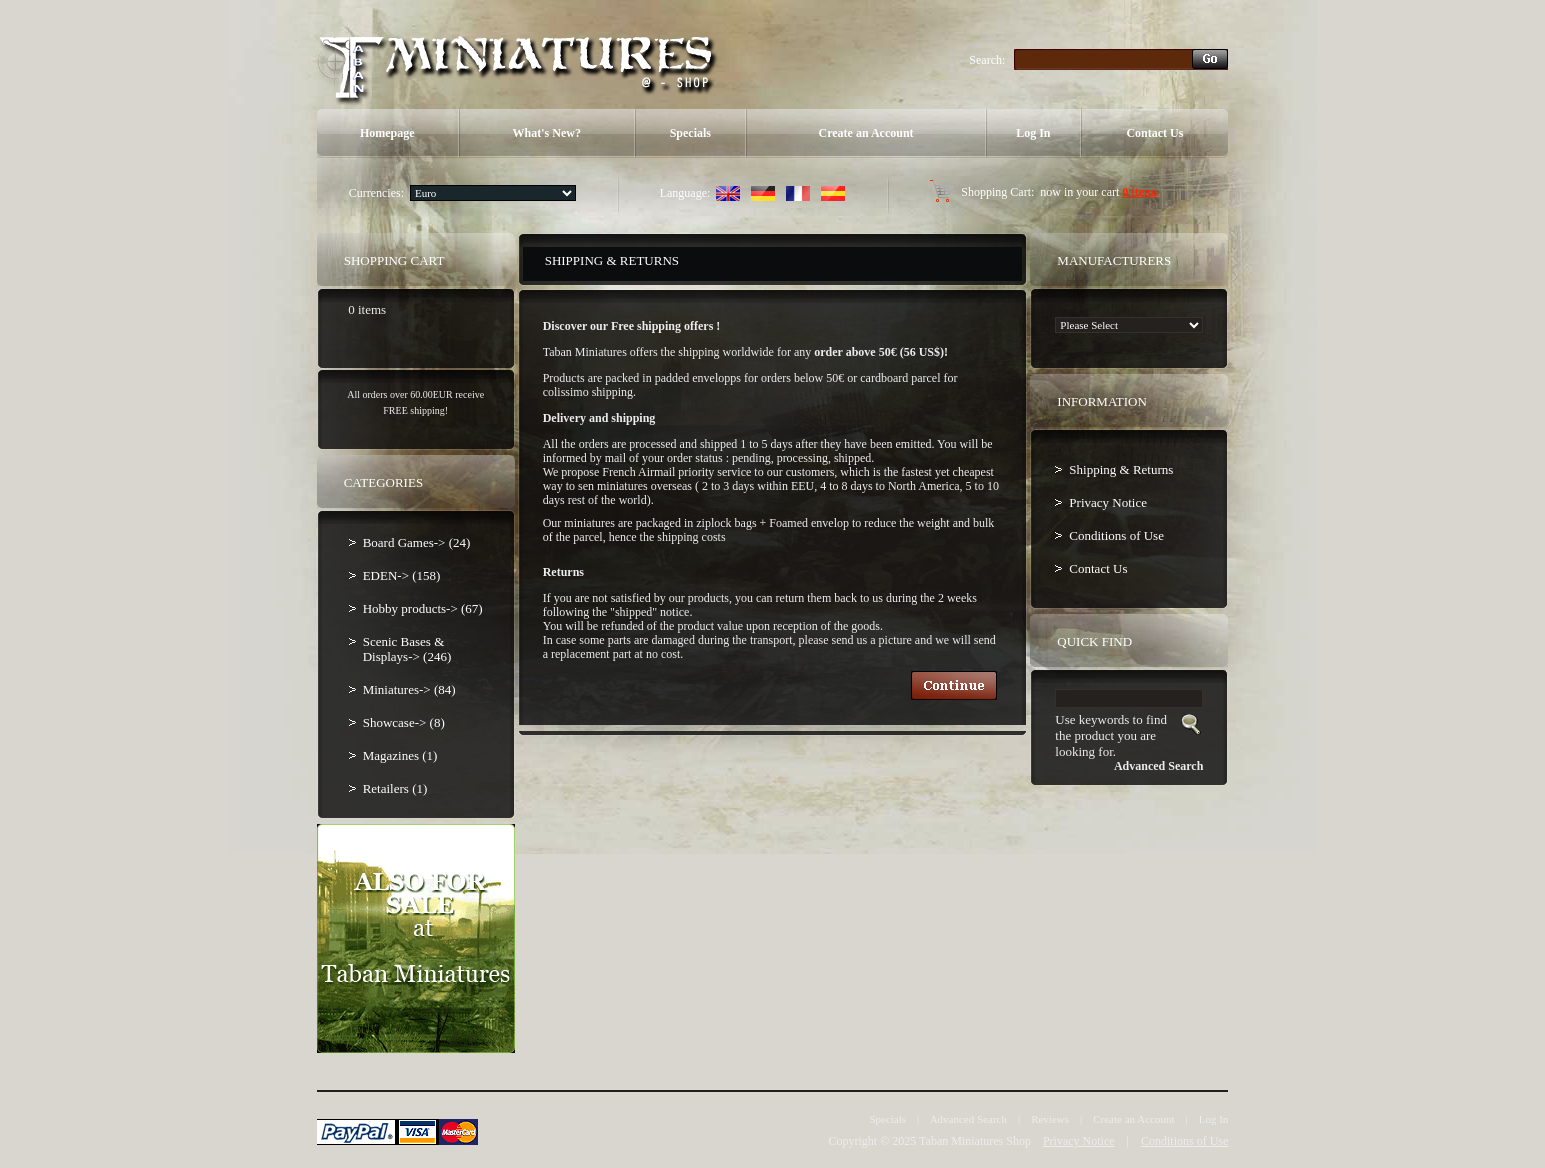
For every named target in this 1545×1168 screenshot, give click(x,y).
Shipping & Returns (1121, 469)
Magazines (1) (400, 755)
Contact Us (1154, 133)
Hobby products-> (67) (423, 608)
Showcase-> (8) (404, 722)
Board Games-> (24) (417, 542)
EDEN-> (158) (402, 575)
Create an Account (865, 133)
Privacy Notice (1108, 502)
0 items (1140, 192)
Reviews (1050, 1119)
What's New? (547, 133)
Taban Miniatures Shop (975, 1141)
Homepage (387, 133)
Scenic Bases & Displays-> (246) (407, 649)
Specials (690, 133)
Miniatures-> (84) (409, 689)
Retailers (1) (395, 788)
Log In (1033, 133)
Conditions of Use (1116, 535)
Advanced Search (968, 1119)
